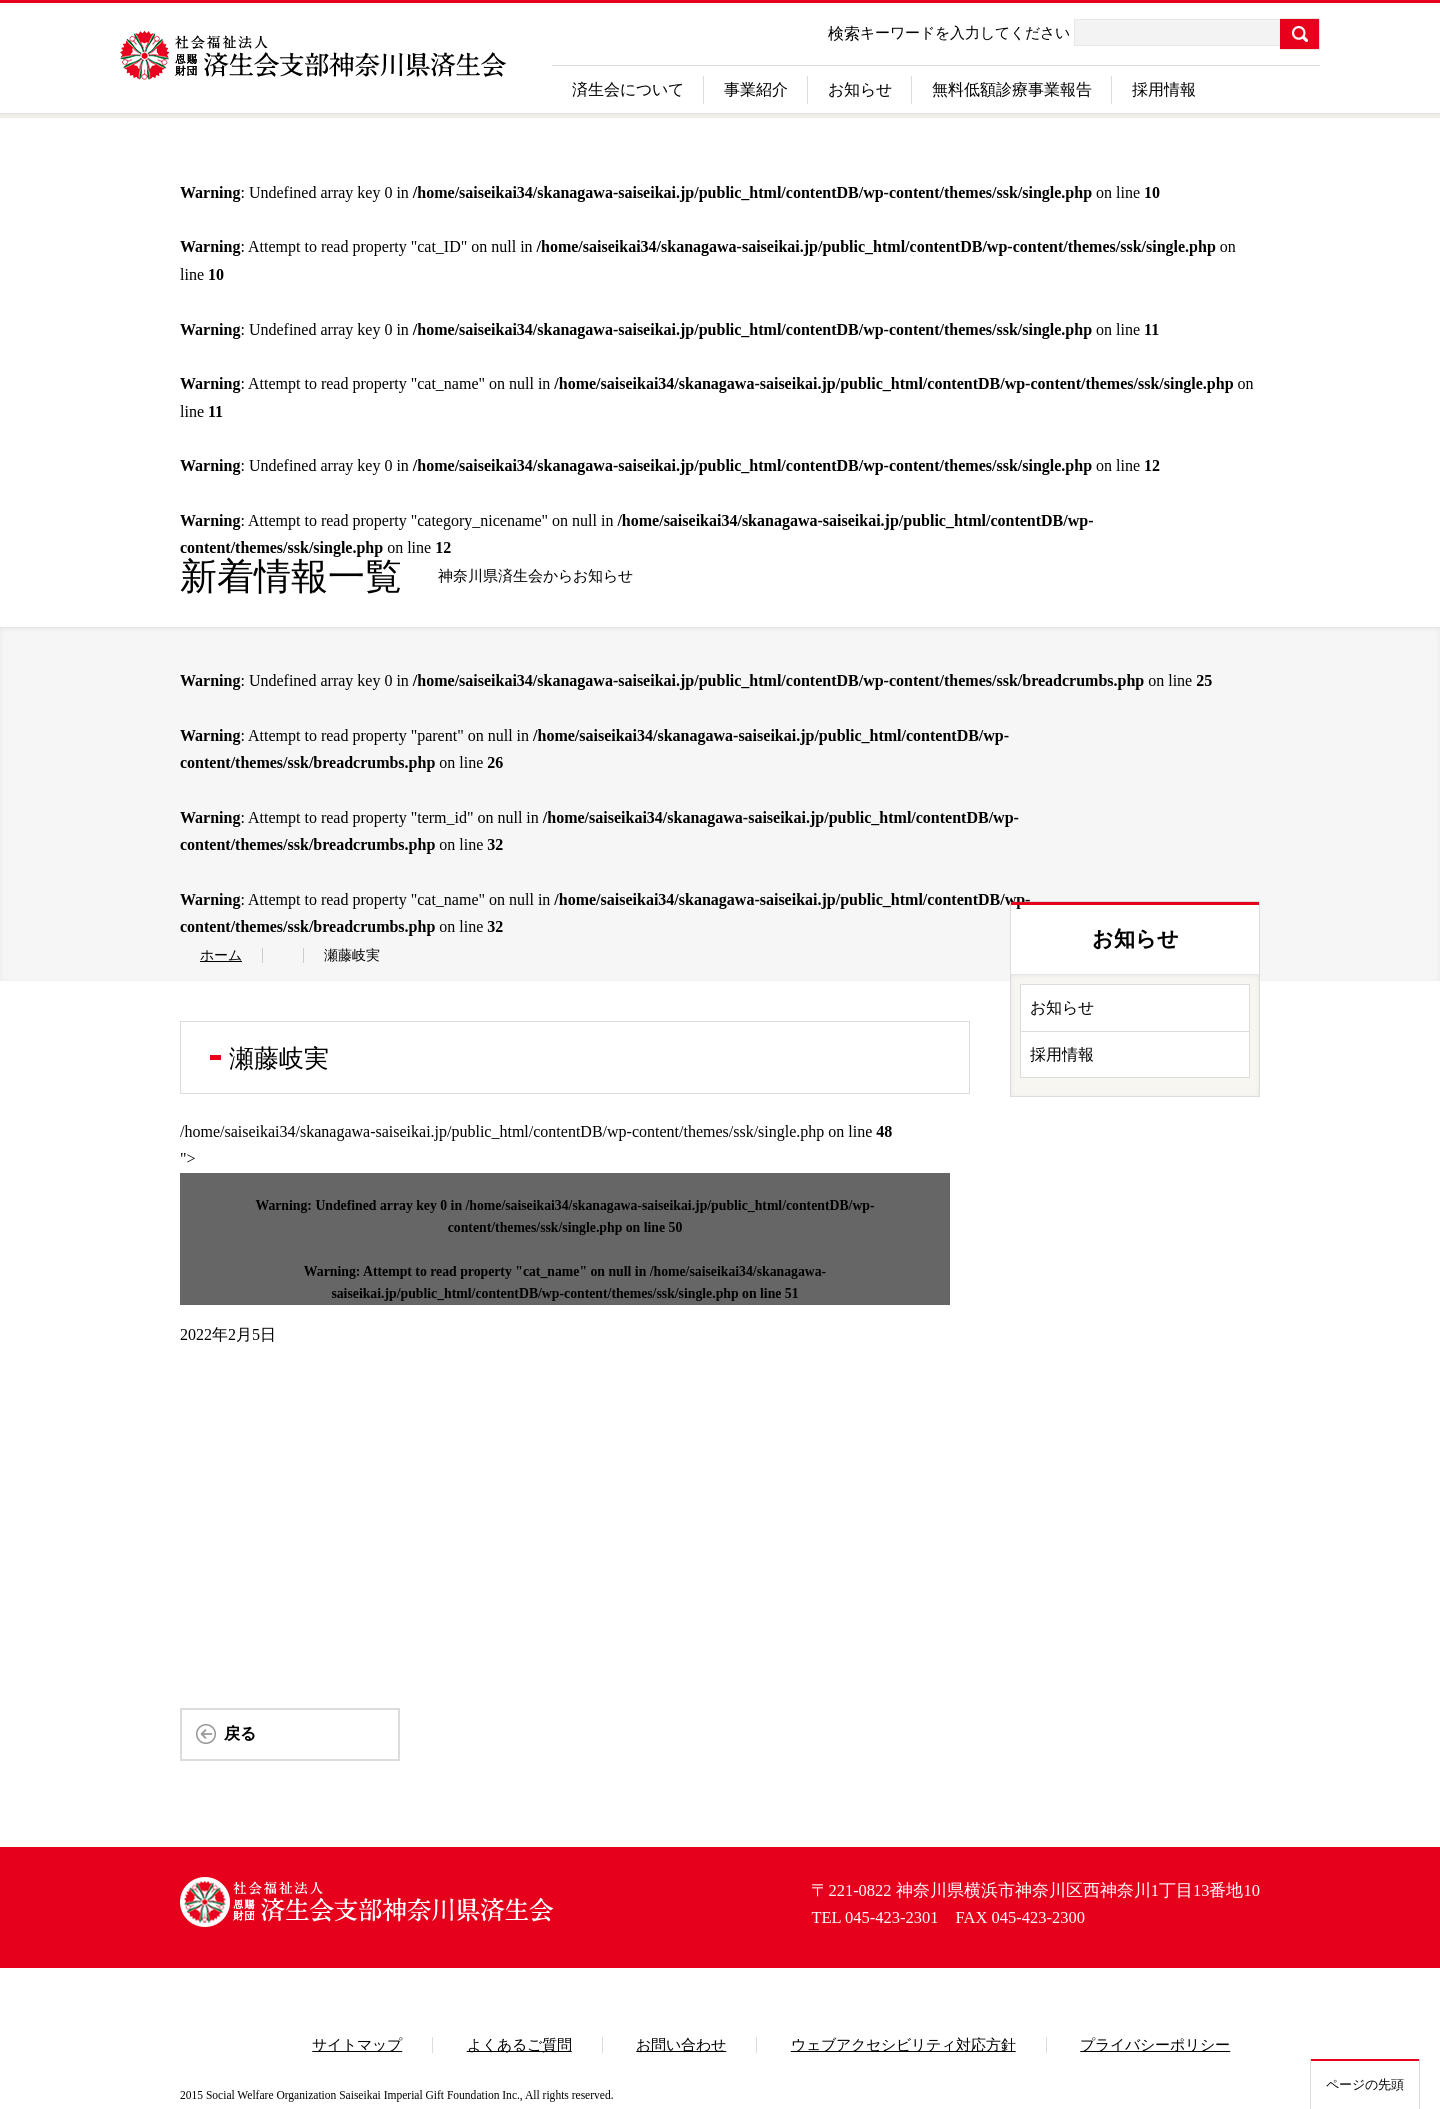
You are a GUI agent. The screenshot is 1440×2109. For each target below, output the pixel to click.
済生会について (628, 89)
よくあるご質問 (519, 2045)
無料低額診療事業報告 (1012, 89)
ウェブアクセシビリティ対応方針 (903, 2045)
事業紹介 (756, 89)
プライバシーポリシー (1155, 2045)
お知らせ (860, 89)
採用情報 (1164, 89)
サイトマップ (357, 2045)
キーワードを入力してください (965, 33)
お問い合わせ (681, 2045)
